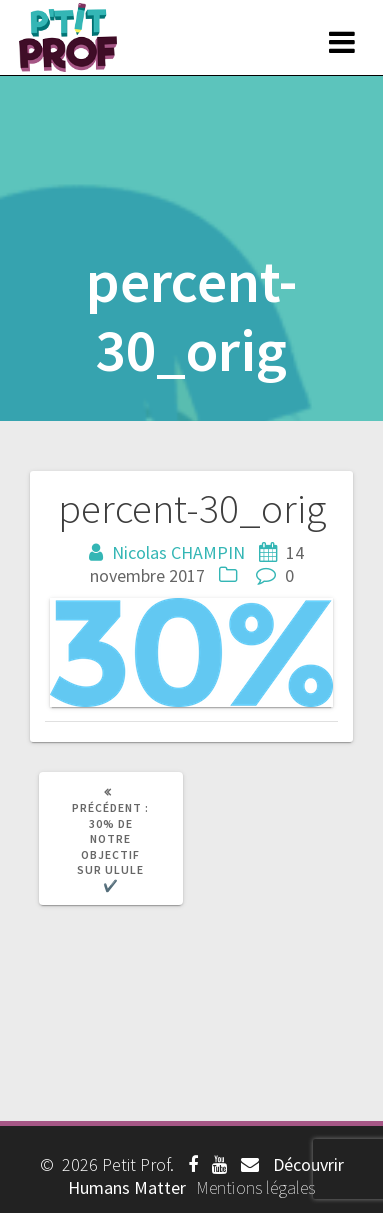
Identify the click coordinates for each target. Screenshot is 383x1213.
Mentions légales (255, 1187)
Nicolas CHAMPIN (178, 552)
